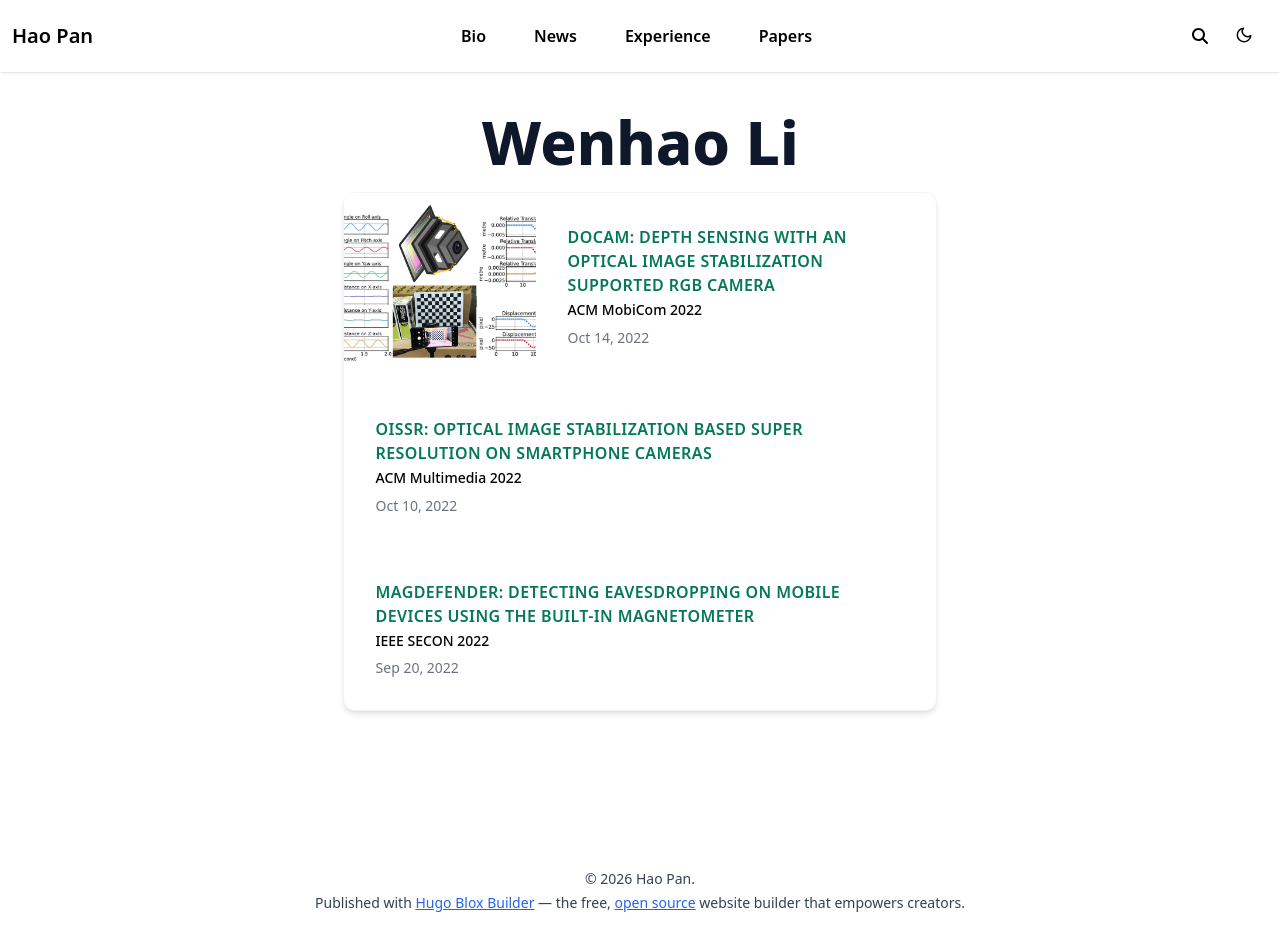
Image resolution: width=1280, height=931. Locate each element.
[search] (1200, 36)
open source (654, 902)
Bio (473, 36)
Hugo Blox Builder (474, 902)
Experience (668, 36)
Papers (785, 36)
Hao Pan (52, 35)
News (555, 36)
